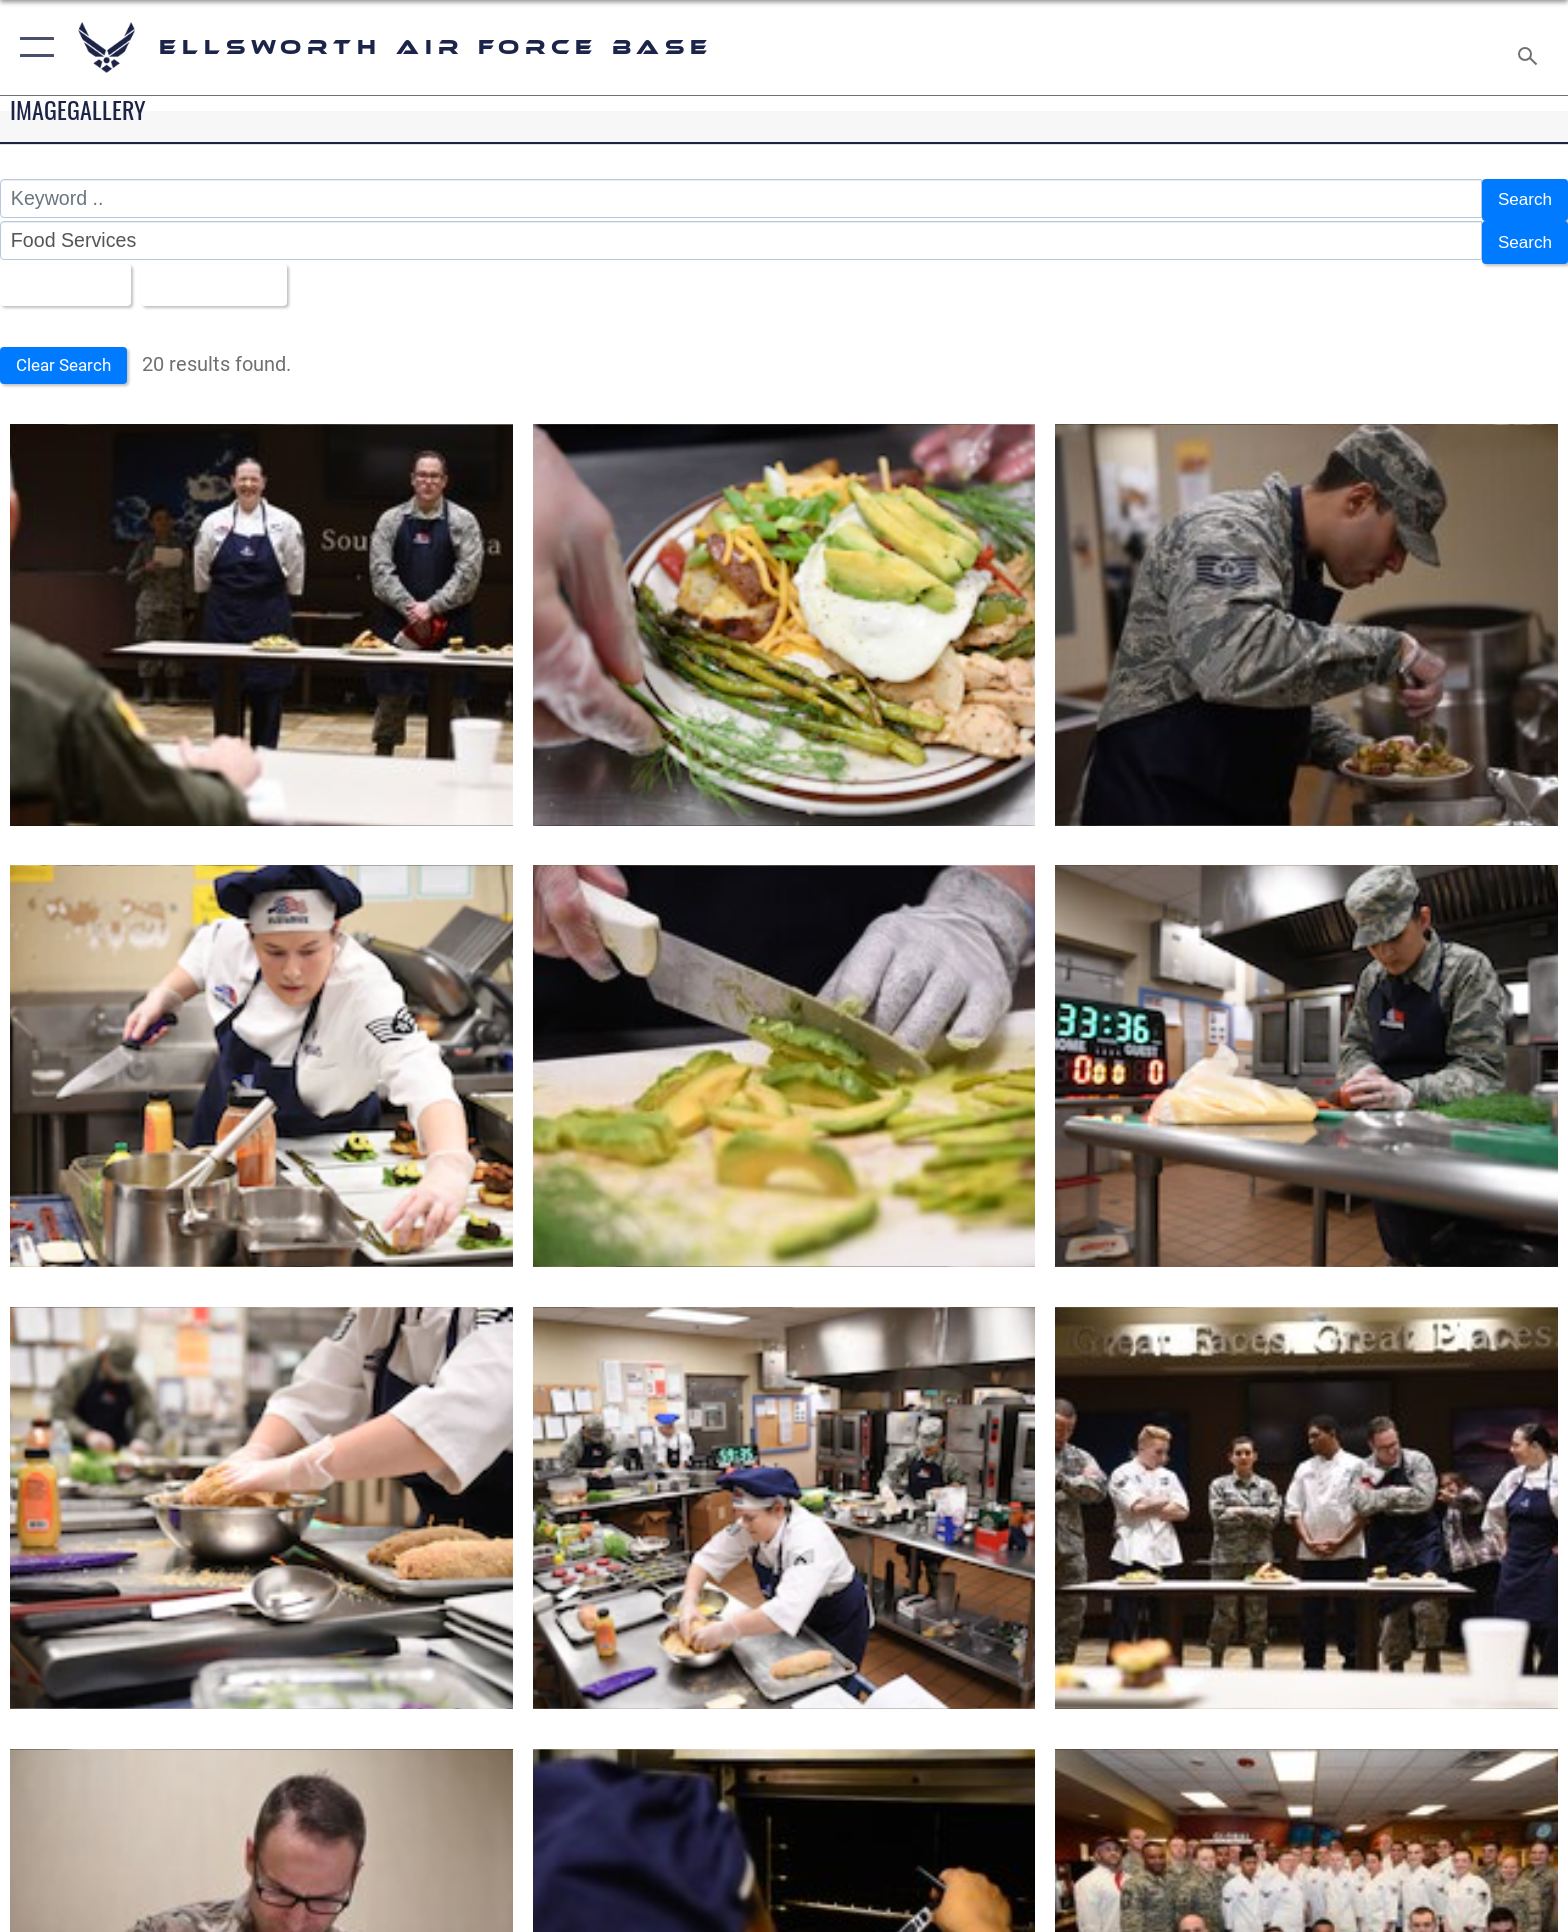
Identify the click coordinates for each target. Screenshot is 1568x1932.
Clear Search (73, 356)
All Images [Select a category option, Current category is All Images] (64, 276)
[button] (32, 47)
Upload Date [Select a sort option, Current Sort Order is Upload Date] (227, 276)
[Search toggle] (1530, 48)
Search (1521, 198)
